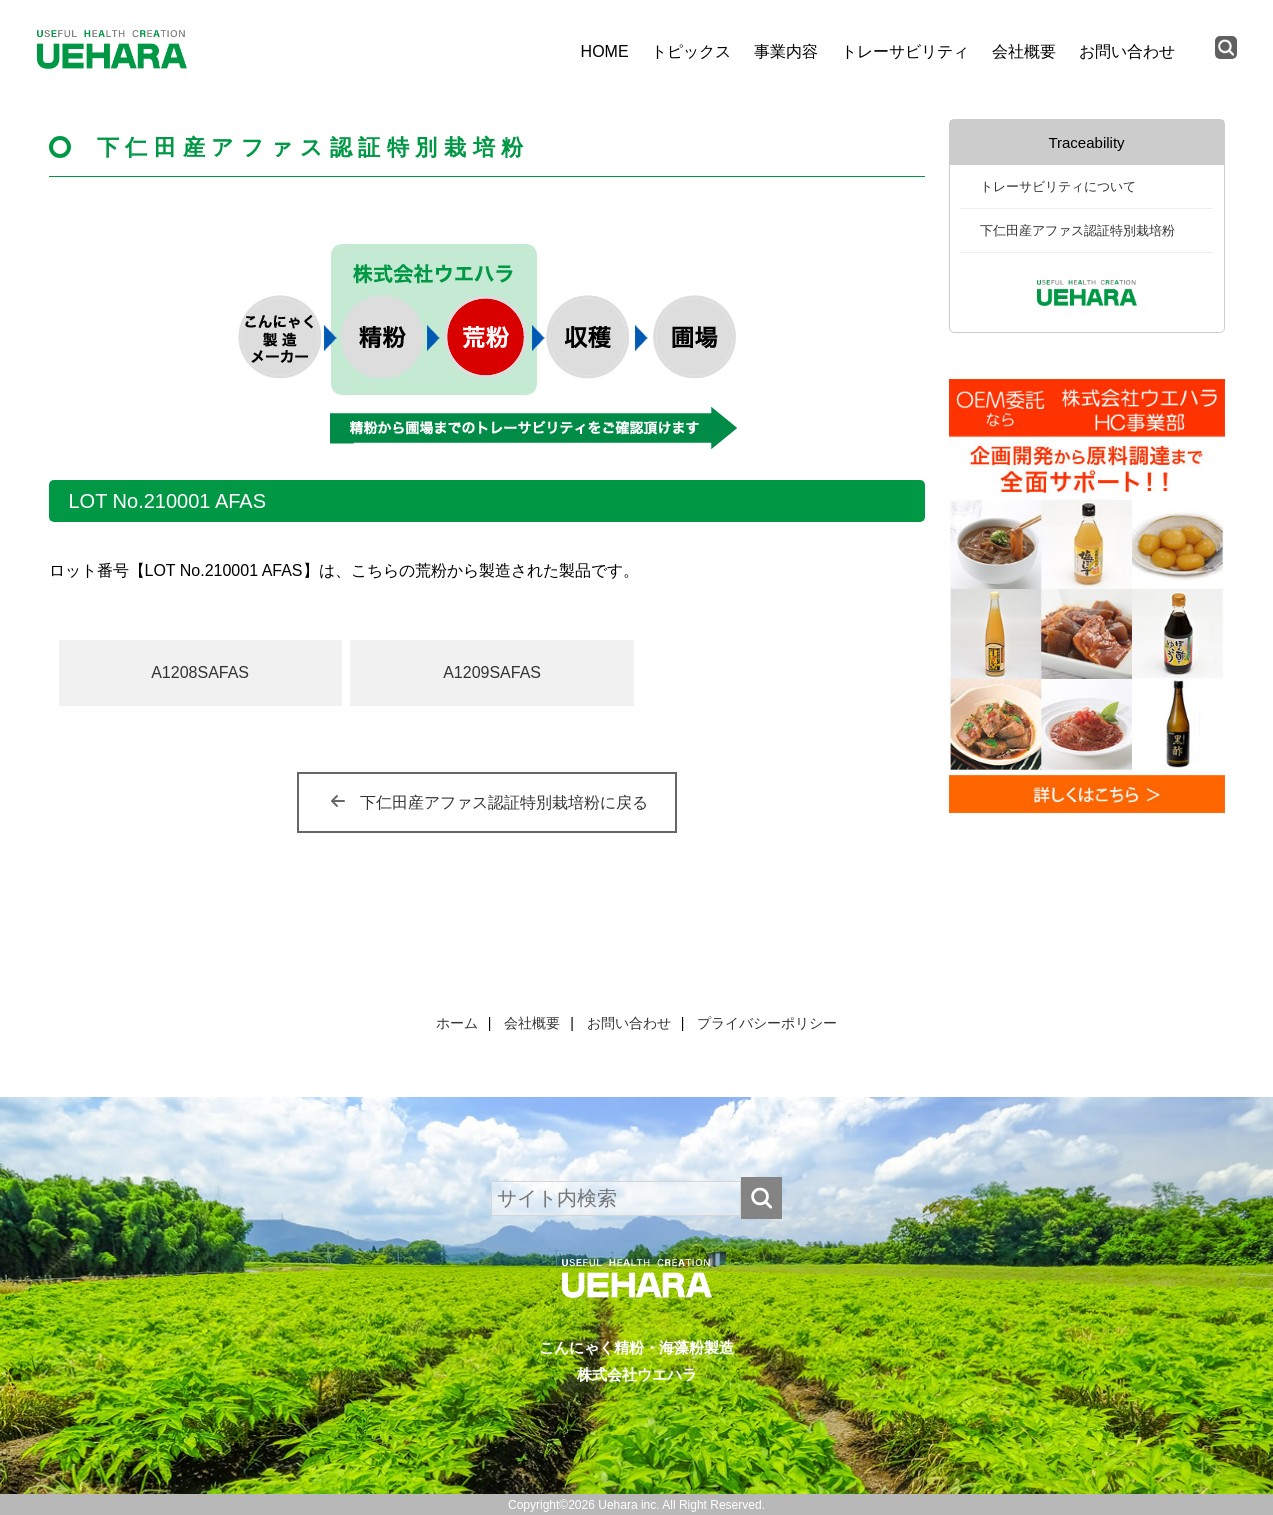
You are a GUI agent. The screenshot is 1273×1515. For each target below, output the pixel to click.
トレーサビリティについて (1058, 186)
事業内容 (786, 51)
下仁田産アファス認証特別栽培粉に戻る (504, 802)
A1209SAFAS (492, 672)
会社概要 (1024, 51)
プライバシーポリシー (767, 1023)
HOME (605, 51)
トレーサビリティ (905, 51)
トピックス (691, 51)
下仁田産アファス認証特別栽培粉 (1077, 230)
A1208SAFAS (200, 672)
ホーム (457, 1023)
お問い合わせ (1127, 51)
